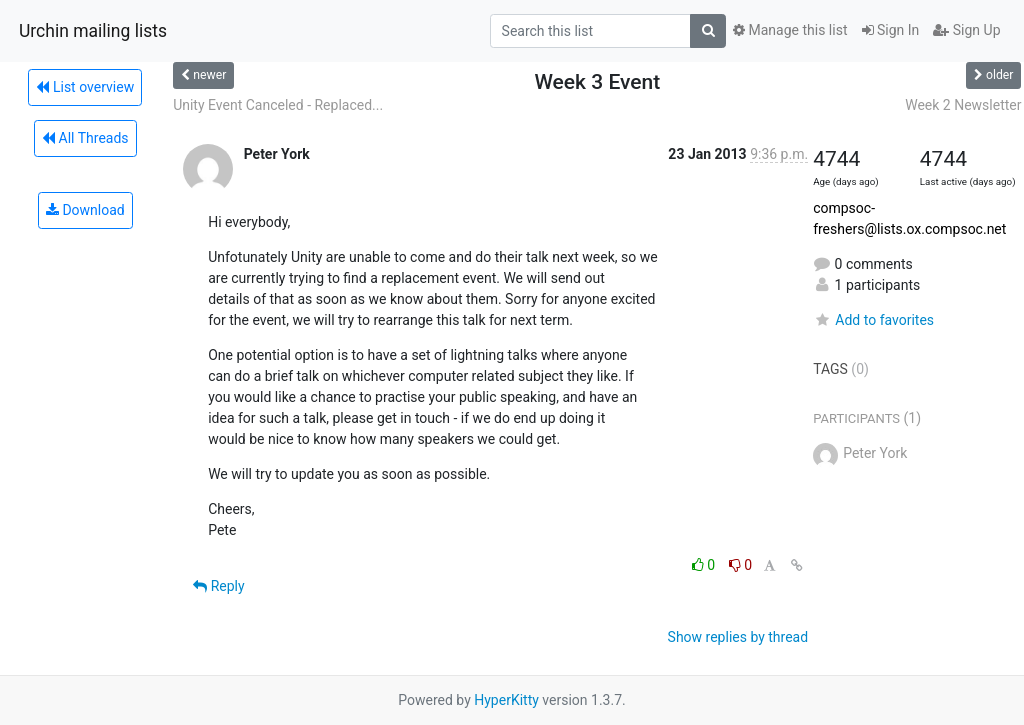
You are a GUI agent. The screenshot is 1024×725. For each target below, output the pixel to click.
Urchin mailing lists (93, 31)
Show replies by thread (738, 637)
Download (85, 210)
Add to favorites (873, 320)
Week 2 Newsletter (963, 105)
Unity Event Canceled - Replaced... (278, 105)
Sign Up (966, 30)
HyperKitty (506, 700)
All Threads (85, 138)
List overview (85, 87)
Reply (218, 586)
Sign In (891, 30)
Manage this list (790, 30)
